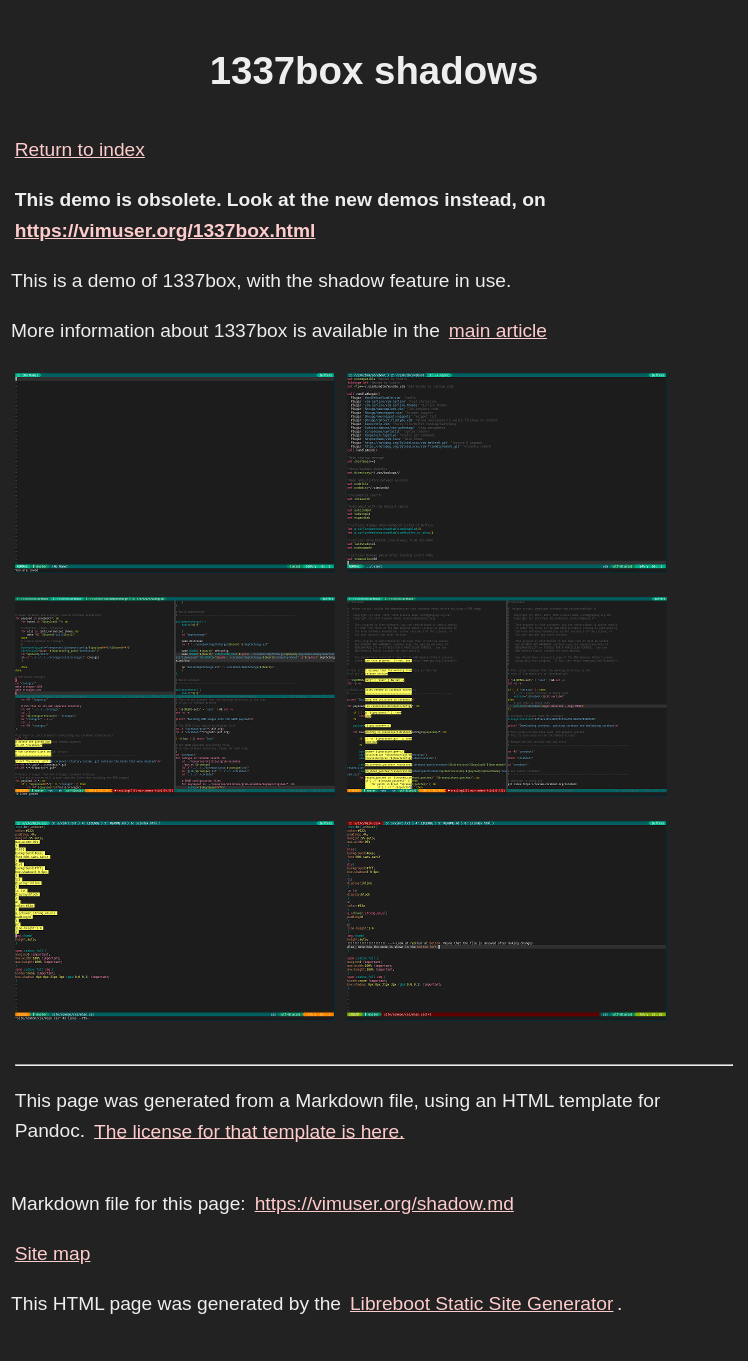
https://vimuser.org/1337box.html (165, 230)
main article (498, 330)
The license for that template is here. (249, 1130)
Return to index (80, 149)
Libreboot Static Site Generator (481, 1303)
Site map (53, 1253)
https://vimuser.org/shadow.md (384, 1203)
